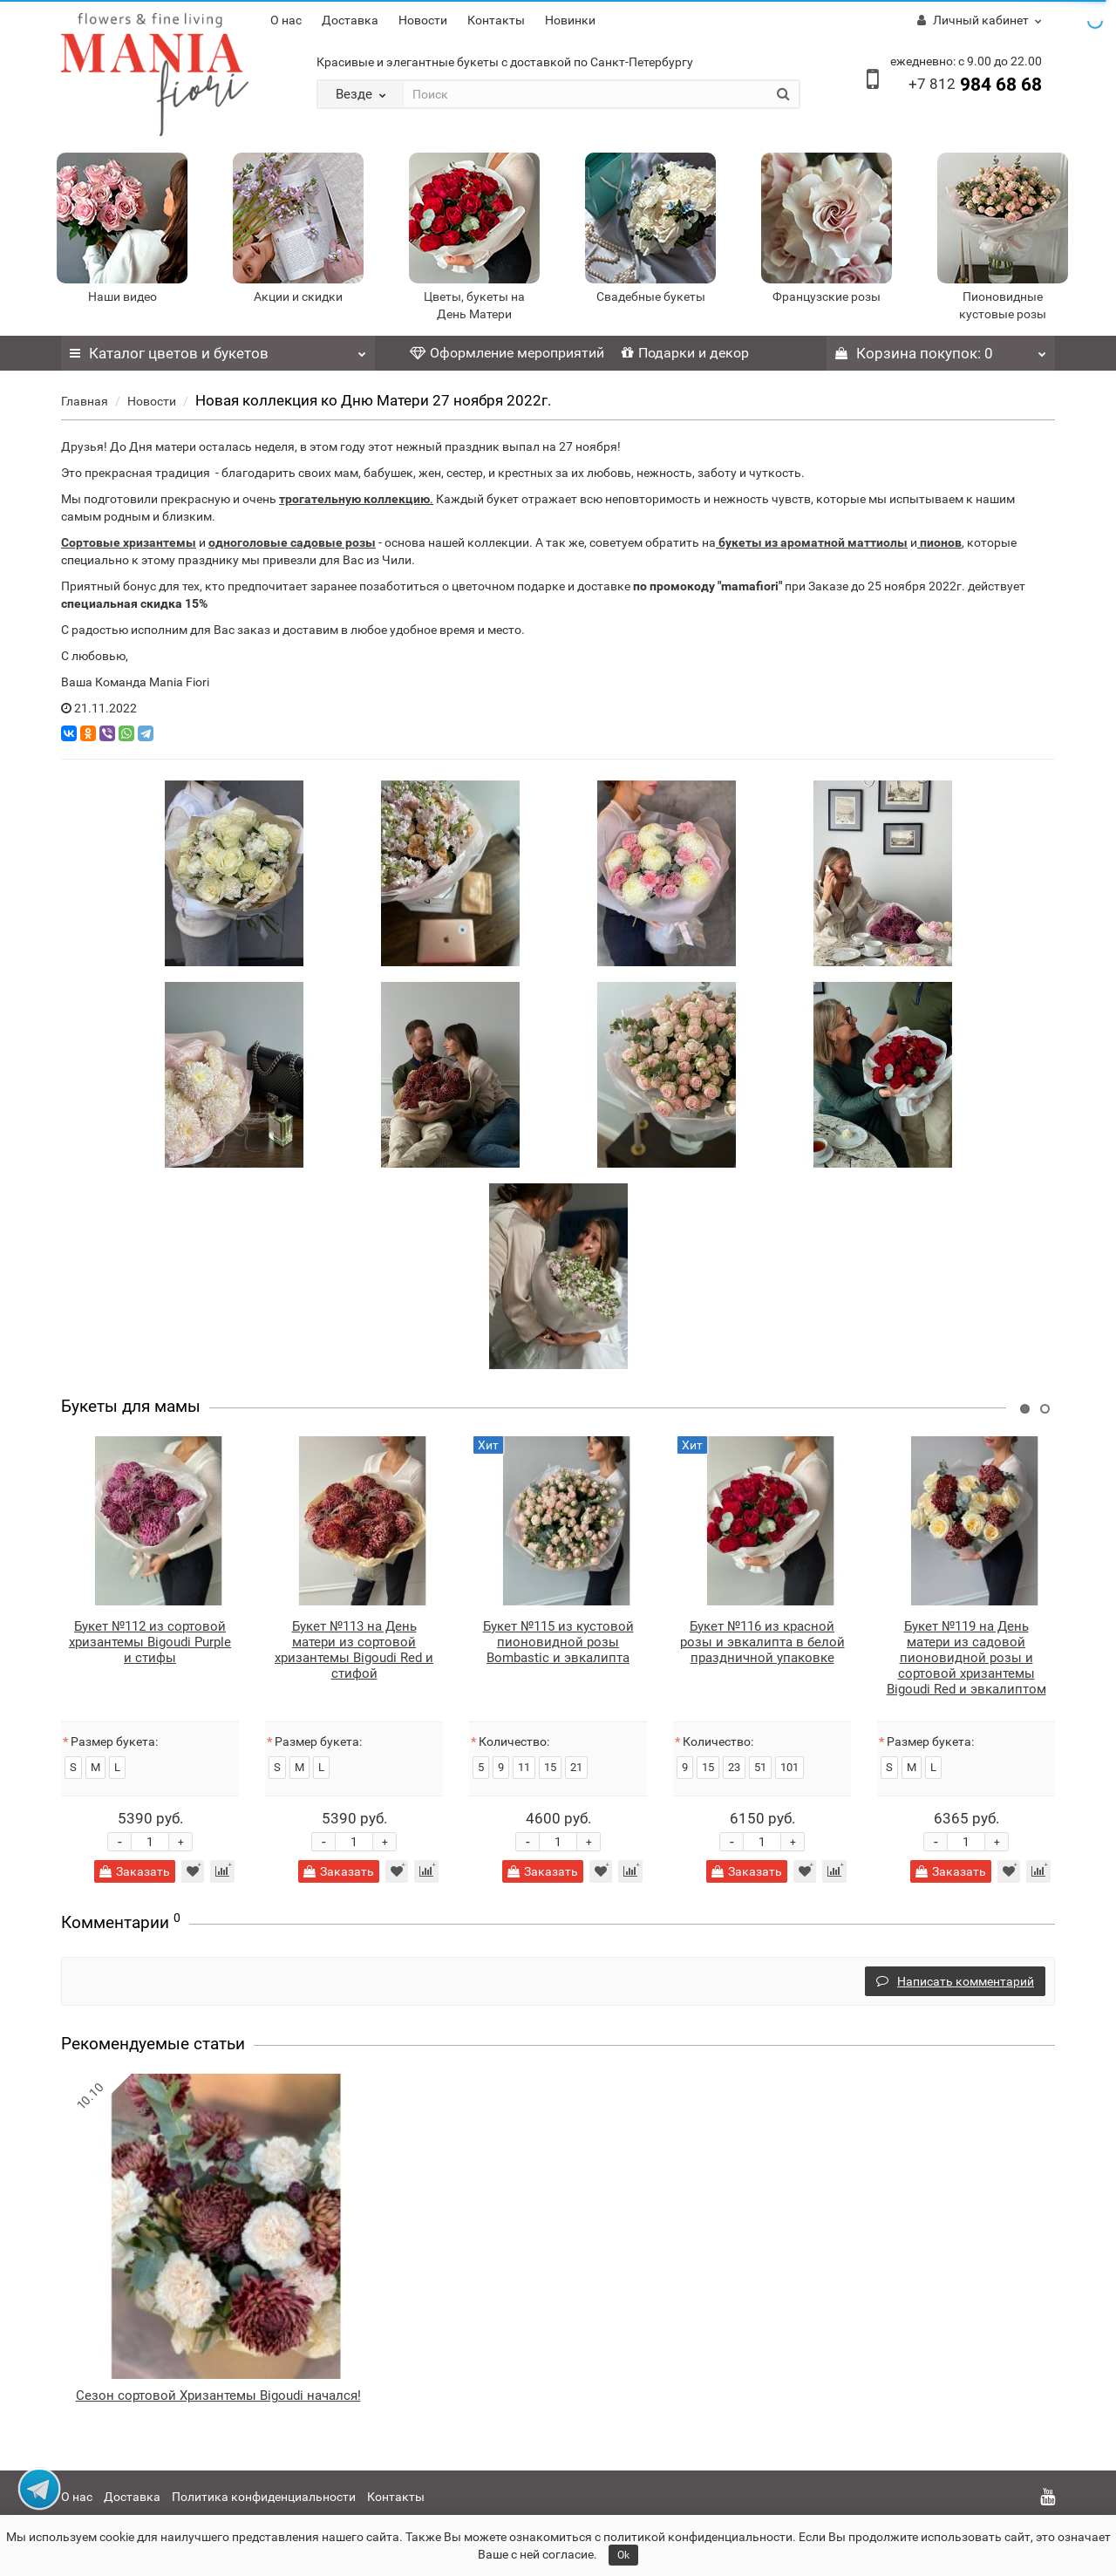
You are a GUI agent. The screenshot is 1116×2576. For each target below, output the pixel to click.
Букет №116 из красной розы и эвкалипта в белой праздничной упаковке (762, 1642)
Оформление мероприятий (507, 352)
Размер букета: (114, 1741)
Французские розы (826, 296)
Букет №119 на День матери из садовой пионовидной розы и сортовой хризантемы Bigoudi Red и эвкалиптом (966, 1658)
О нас (286, 20)
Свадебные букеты (650, 296)
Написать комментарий (955, 1981)
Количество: (514, 1741)
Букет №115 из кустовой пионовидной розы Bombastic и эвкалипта (558, 1642)
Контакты (496, 20)
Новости (422, 20)
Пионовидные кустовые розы (1002, 305)
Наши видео (122, 296)
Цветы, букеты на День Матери (474, 305)
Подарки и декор (685, 352)
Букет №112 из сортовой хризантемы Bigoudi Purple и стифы (150, 1642)
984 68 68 (975, 84)
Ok (623, 2555)
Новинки (570, 20)
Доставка (350, 20)
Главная (84, 401)
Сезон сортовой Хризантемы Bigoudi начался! (218, 2395)
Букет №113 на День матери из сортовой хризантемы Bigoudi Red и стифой (354, 1650)
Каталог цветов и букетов (218, 349)
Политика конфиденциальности (264, 2497)
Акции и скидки (298, 296)
